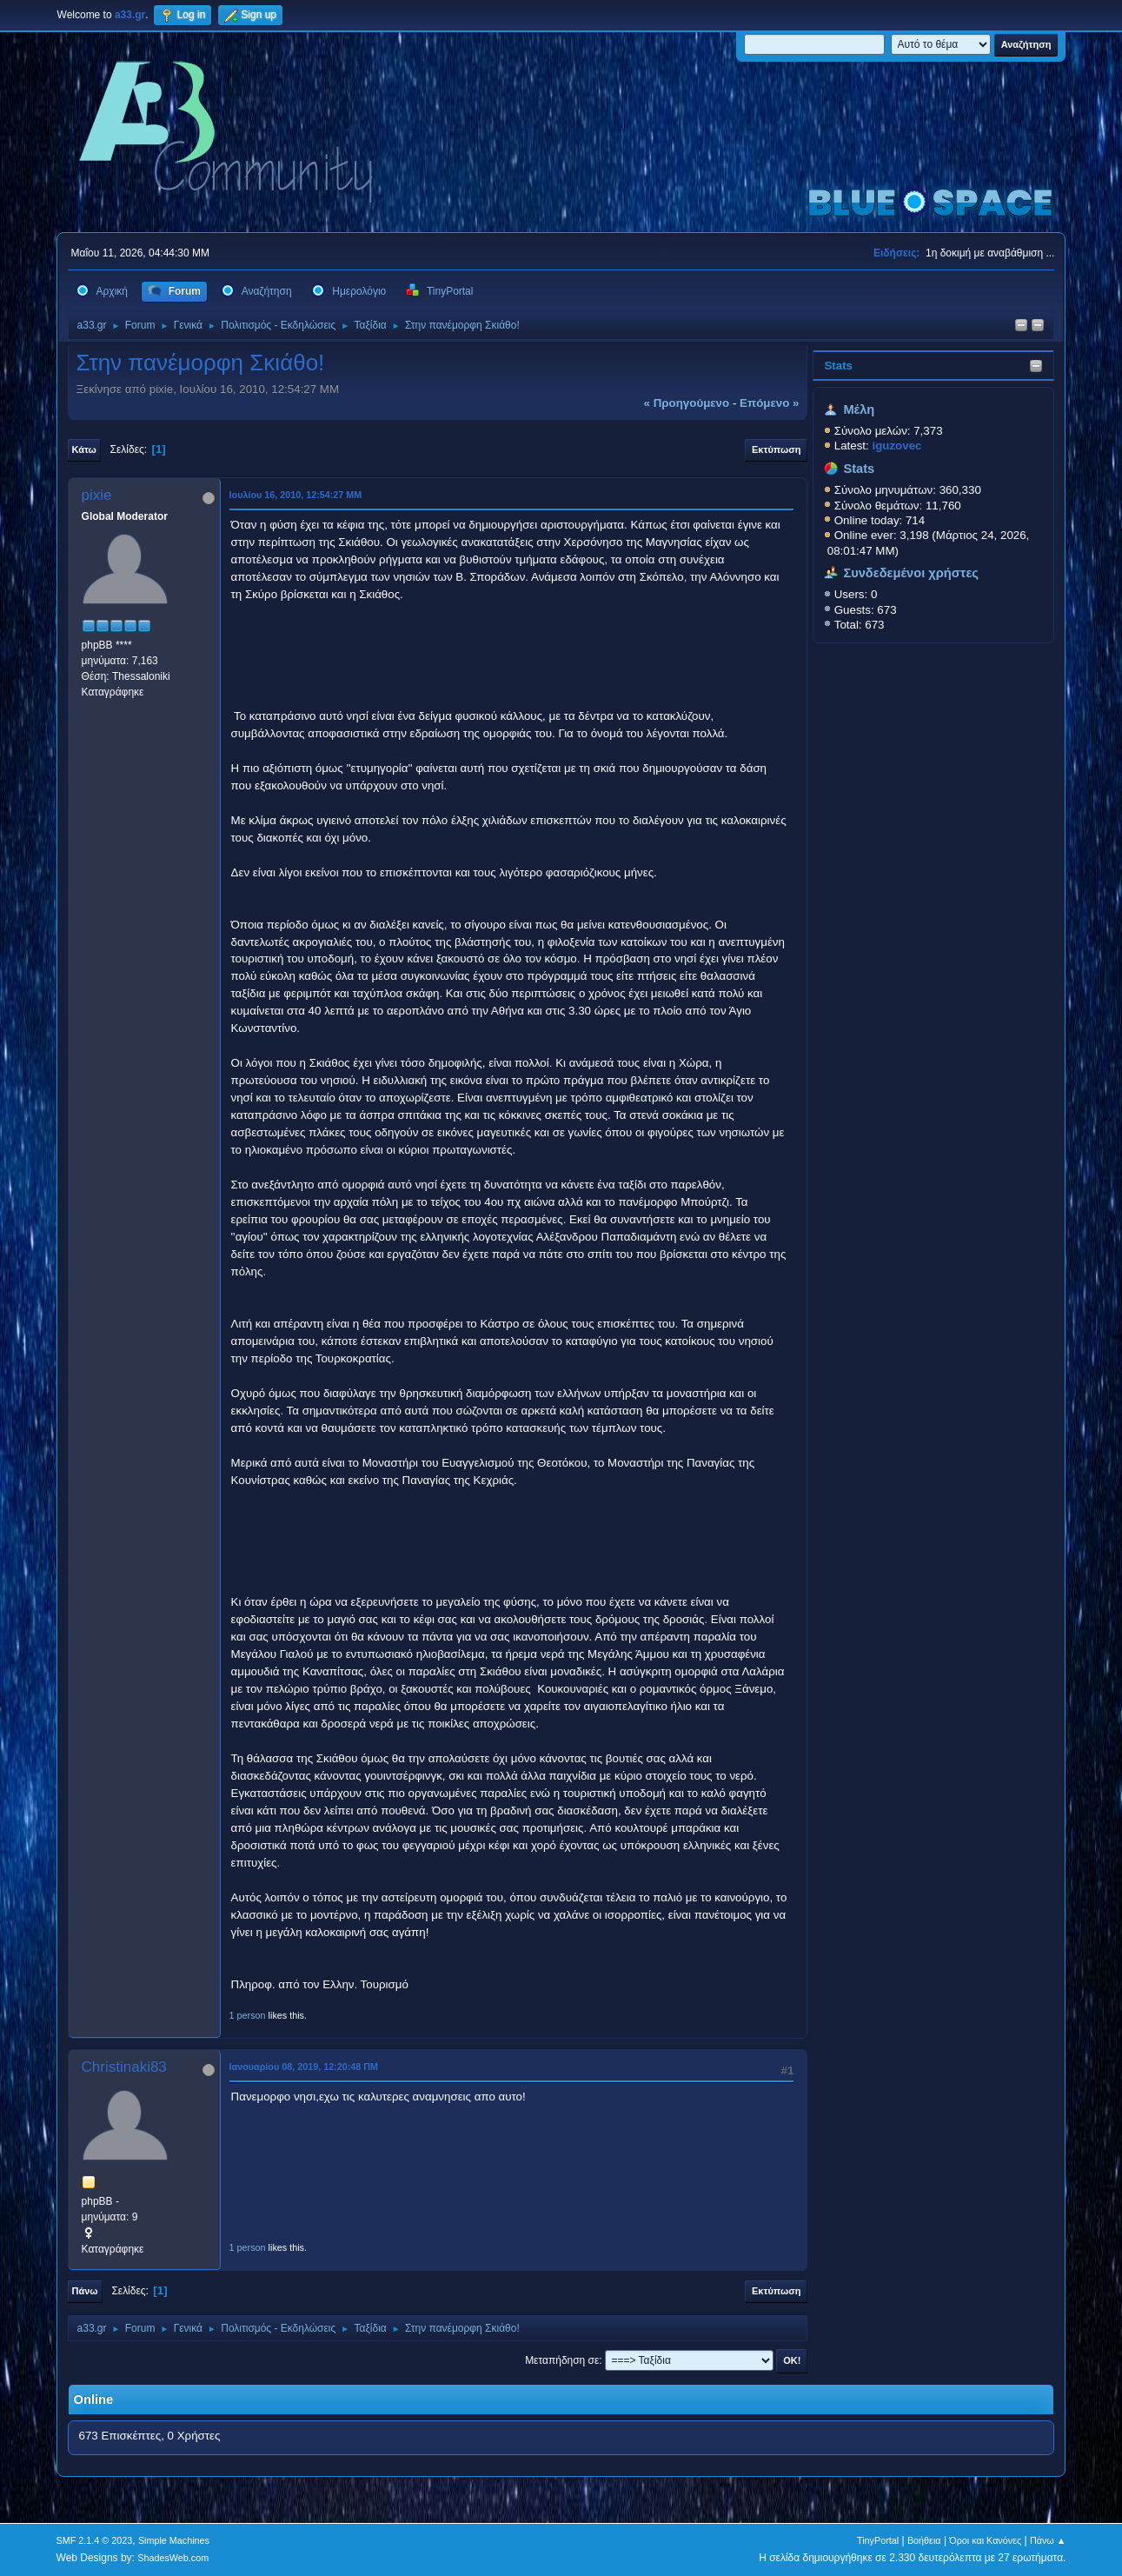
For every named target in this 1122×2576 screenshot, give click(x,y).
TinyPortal (878, 2540)
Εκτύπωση (776, 449)
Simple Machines (173, 2540)
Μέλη (858, 409)
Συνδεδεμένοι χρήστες (911, 573)
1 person (247, 2015)
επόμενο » (769, 402)
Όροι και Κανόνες (985, 2540)
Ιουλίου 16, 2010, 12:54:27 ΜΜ (295, 494)
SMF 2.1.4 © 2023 (94, 2540)
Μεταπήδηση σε (562, 2360)
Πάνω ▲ (1048, 2540)
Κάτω (84, 449)
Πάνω (85, 2291)
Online (94, 2399)
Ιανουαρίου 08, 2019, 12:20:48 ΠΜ (304, 2066)
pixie (97, 495)
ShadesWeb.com (173, 2558)
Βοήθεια (924, 2540)
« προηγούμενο (687, 402)
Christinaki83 (124, 2067)
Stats (838, 365)
